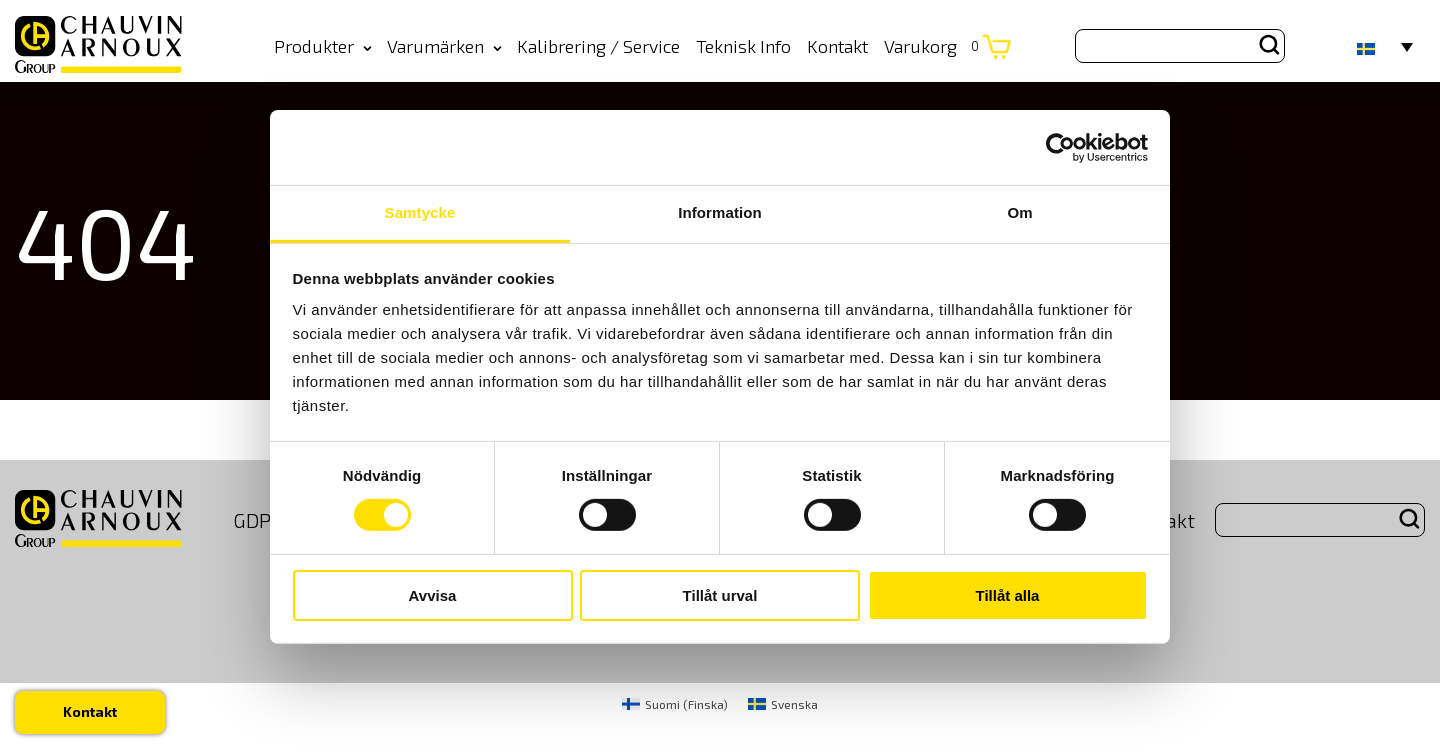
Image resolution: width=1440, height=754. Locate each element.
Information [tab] (720, 212)
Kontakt (837, 46)
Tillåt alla (1008, 595)
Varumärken (444, 46)
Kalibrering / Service (598, 46)
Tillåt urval (720, 595)
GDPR (258, 520)
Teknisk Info (743, 46)
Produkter (323, 46)
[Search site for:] (1180, 46)
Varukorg (931, 46)
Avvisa (433, 595)
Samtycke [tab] (420, 212)
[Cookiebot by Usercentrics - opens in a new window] (1060, 147)
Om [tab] (1019, 212)
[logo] (98, 45)
